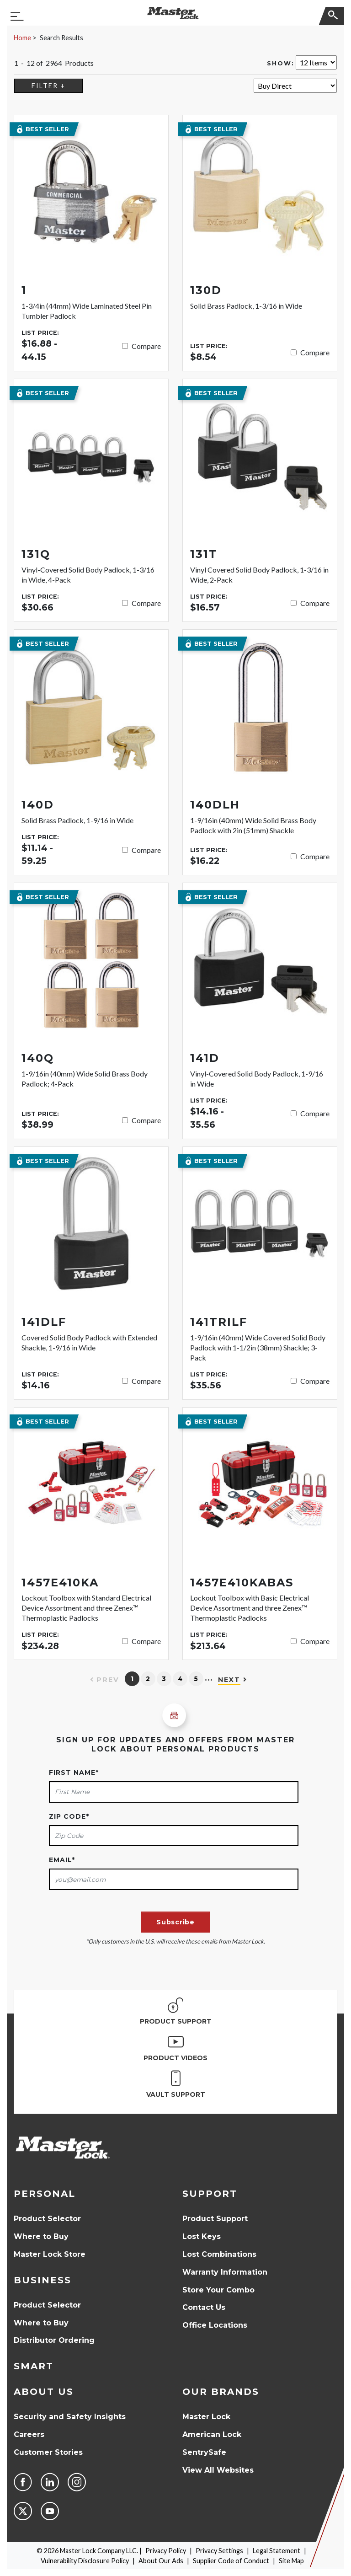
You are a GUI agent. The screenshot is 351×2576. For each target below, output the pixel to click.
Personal (44, 2193)
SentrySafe (204, 2452)
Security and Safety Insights (70, 2416)
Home (22, 38)
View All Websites (218, 2470)
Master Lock (206, 2416)
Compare (146, 346)
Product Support (215, 2218)
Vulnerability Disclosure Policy (85, 2561)
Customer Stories (48, 2452)
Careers (29, 2434)
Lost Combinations (219, 2254)
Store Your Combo (218, 2290)
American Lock (211, 2434)
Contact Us (203, 2307)
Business (42, 2280)
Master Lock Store (49, 2254)
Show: (280, 63)
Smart (33, 2366)
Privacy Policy (165, 2551)
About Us (44, 2391)
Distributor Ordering (54, 2340)
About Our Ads (160, 2561)
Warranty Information (224, 2272)
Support (209, 2193)
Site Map (291, 2561)
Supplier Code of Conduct (231, 2561)
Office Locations (214, 2325)
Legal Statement (276, 2551)
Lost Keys (201, 2236)
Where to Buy (41, 2236)
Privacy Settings (219, 2551)
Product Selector (47, 2218)
